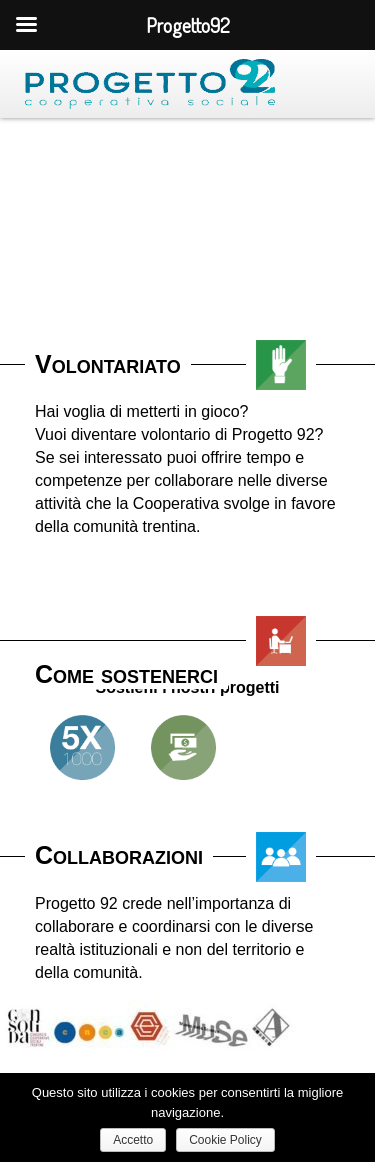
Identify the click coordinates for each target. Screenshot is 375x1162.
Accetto (133, 1140)
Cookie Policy (225, 1140)
